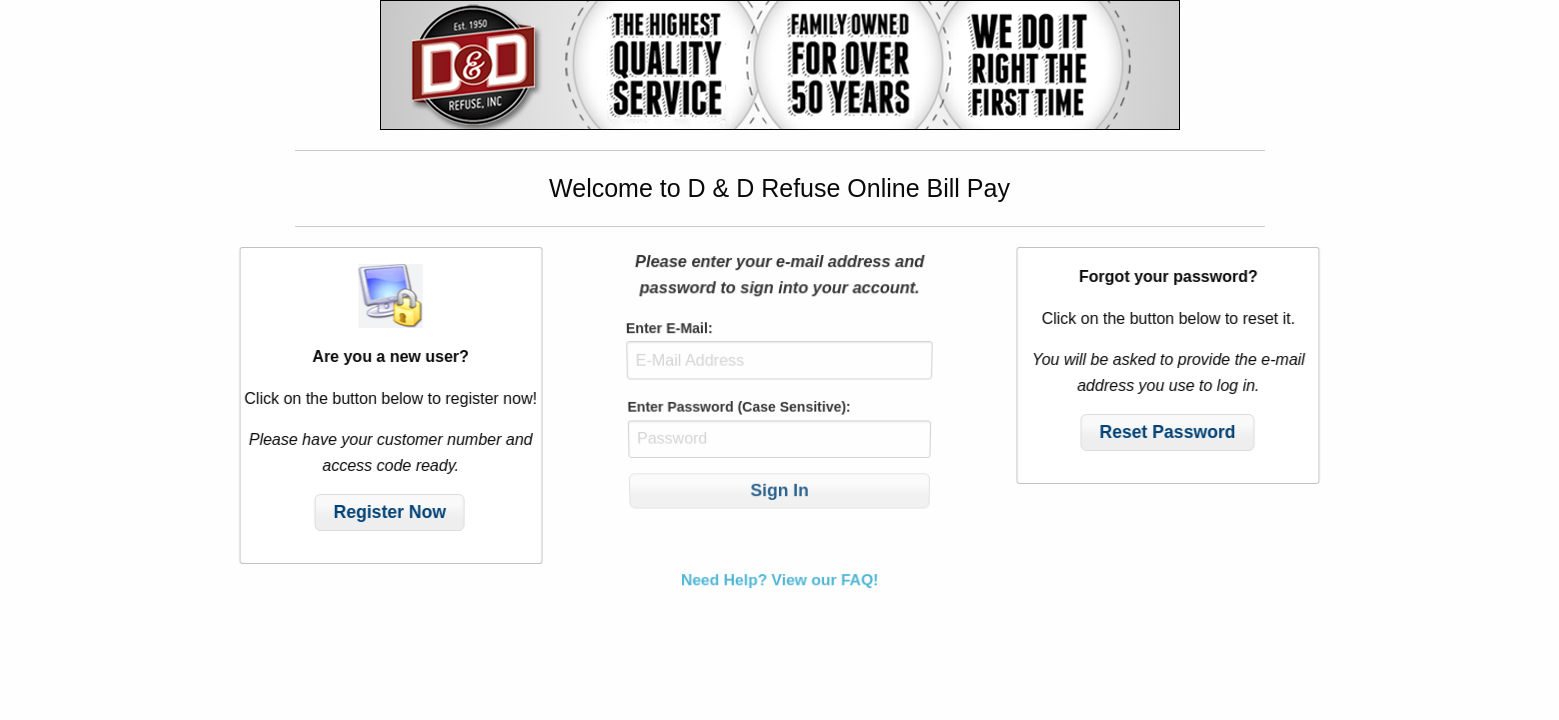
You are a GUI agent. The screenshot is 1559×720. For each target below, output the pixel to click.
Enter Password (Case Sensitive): (739, 408)
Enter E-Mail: (668, 333)
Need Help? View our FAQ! (780, 570)
